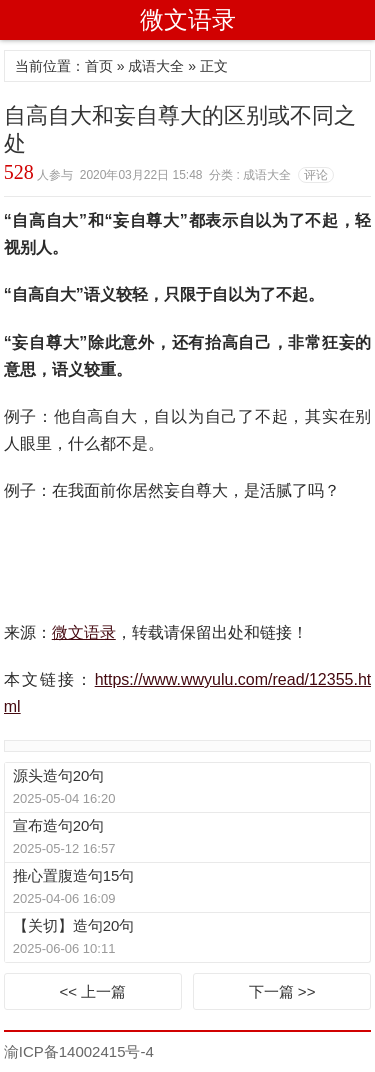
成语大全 (156, 66)
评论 (316, 175)
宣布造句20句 (59, 825)
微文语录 (188, 19)
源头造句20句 (59, 775)
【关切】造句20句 (74, 925)
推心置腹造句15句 (74, 875)
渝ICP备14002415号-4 (79, 1051)
